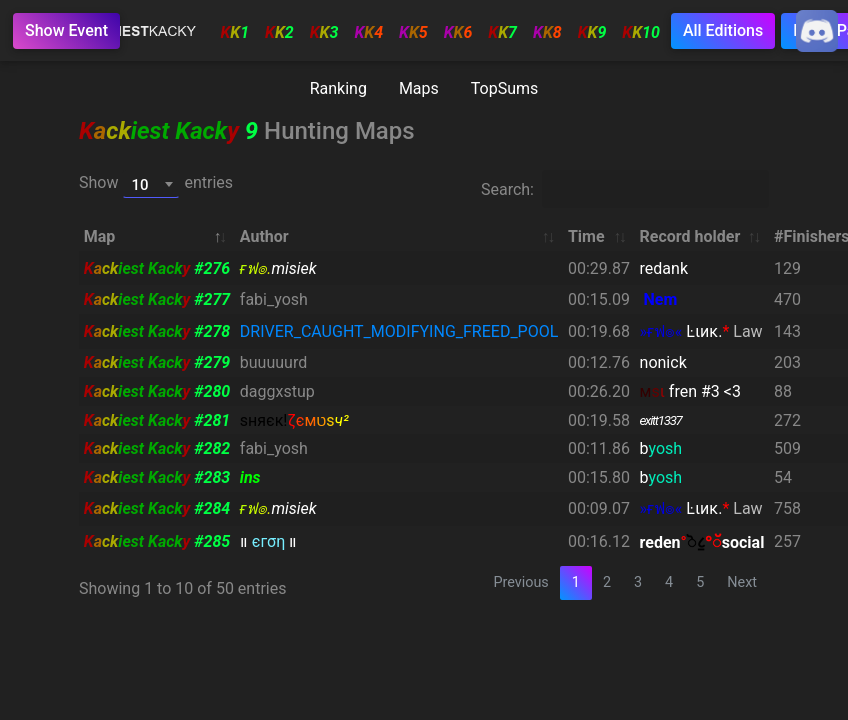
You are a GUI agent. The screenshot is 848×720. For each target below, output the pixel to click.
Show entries (156, 184)
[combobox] (151, 184)
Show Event (66, 30)
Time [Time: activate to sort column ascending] (586, 236)
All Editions (723, 30)
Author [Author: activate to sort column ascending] (264, 236)
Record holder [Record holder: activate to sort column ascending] (690, 236)
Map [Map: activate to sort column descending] (100, 236)
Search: (625, 189)
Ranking (338, 88)
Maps (419, 88)
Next (742, 582)
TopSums (505, 88)
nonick (663, 362)
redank (664, 268)
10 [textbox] (139, 185)
